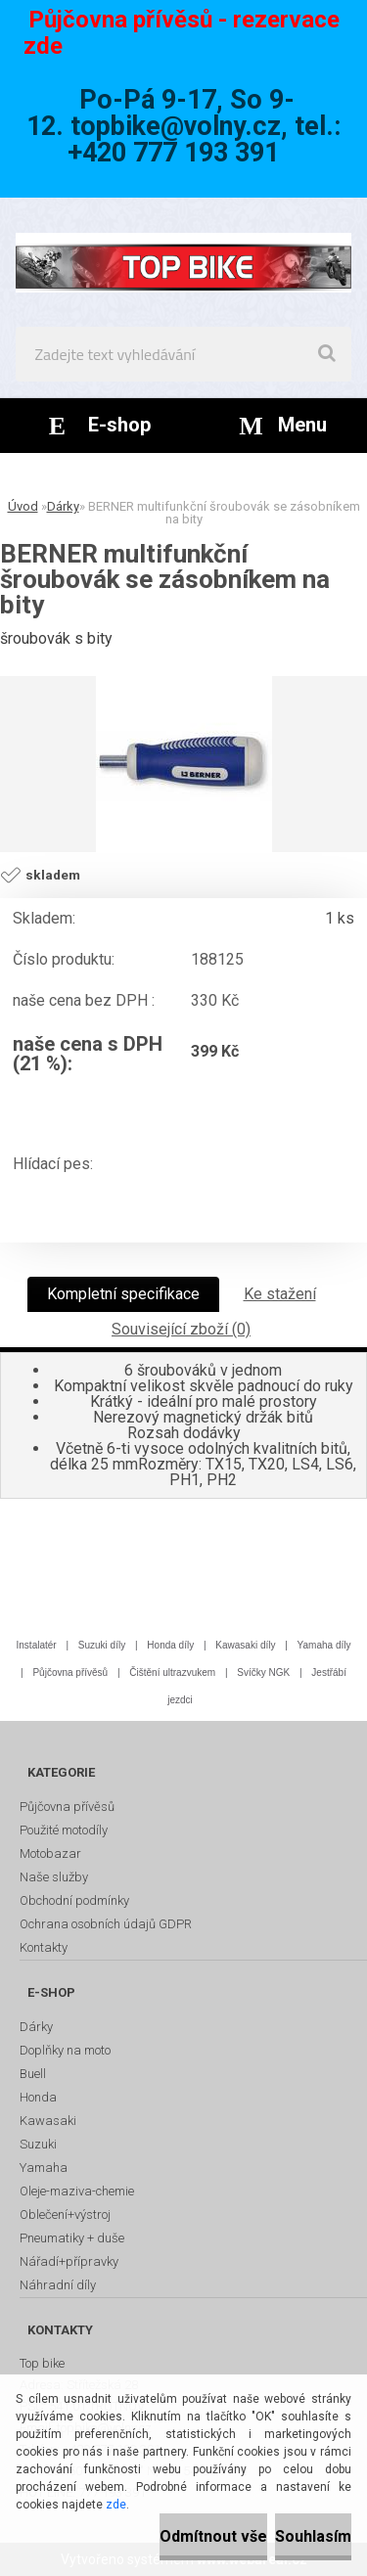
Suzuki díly (101, 1645)
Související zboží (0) (181, 1329)
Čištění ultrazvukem (172, 1672)
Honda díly (170, 1645)
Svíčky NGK (263, 1672)
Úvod (23, 506)
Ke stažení (280, 1294)
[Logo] (183, 262)
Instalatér (37, 1645)
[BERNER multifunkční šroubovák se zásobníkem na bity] (184, 764)
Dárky (63, 506)
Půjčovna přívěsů (70, 1672)
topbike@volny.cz (175, 126)
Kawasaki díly (245, 1645)
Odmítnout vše (213, 2536)
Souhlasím (313, 2536)
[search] (326, 354)
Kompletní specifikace (123, 1294)
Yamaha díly (324, 1645)
